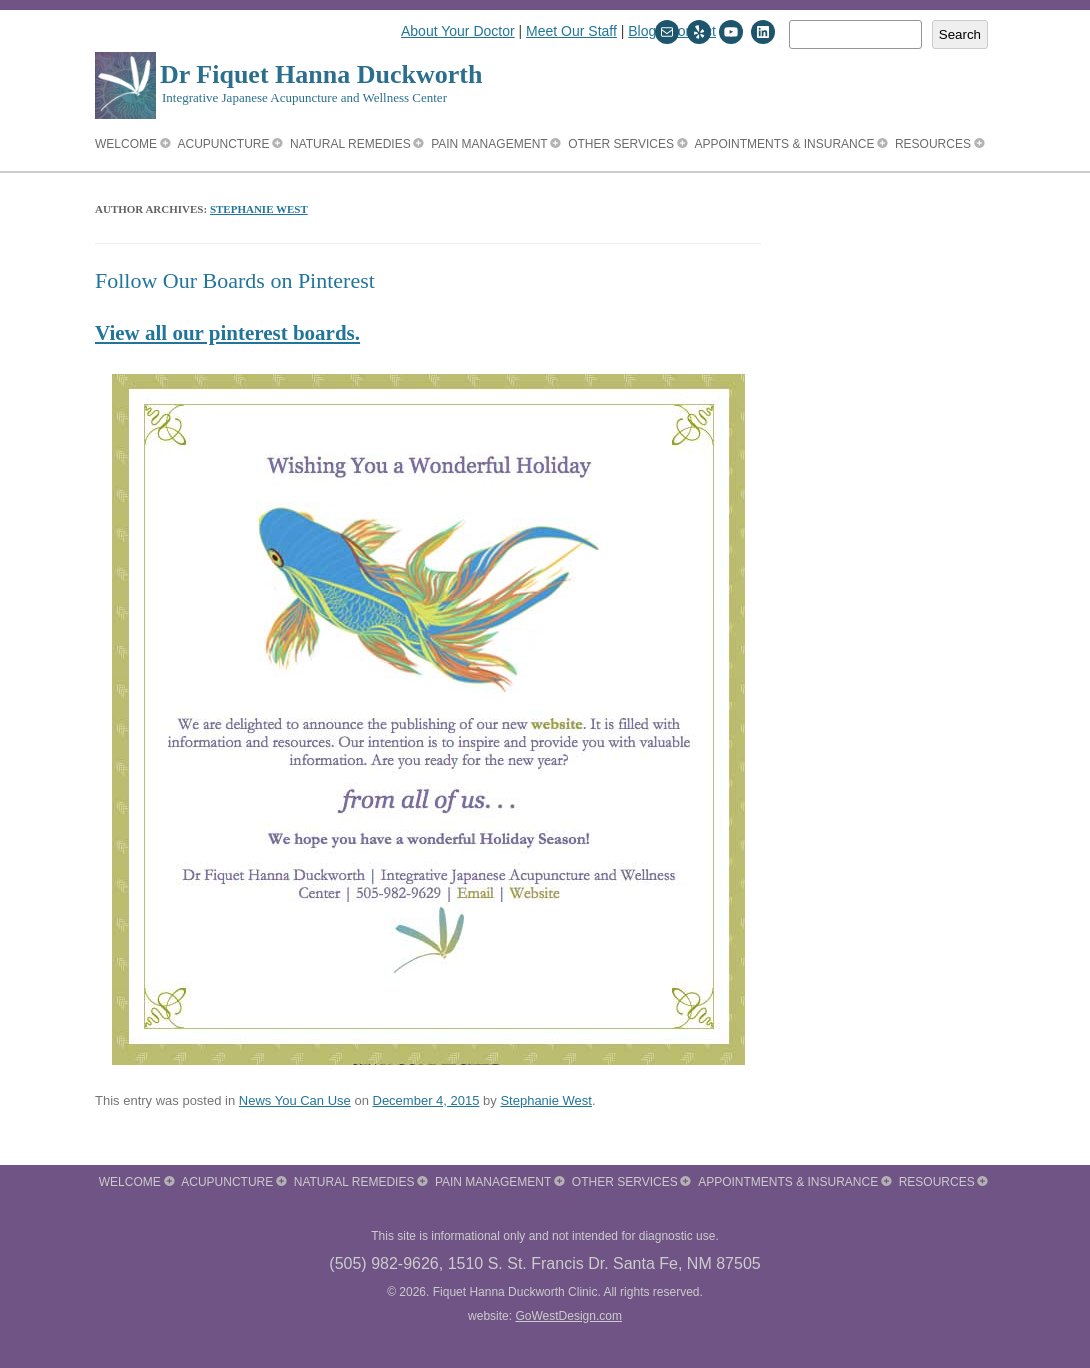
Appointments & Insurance (784, 144)
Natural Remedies (350, 144)
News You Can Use (295, 1100)
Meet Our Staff (571, 31)
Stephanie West (259, 209)
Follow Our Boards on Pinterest (235, 280)
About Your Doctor (458, 31)
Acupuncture (224, 144)
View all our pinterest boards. (227, 333)
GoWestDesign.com (568, 1316)
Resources (933, 144)
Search (960, 34)
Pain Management (489, 144)
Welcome (126, 144)
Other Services (621, 144)
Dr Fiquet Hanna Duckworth (321, 74)
